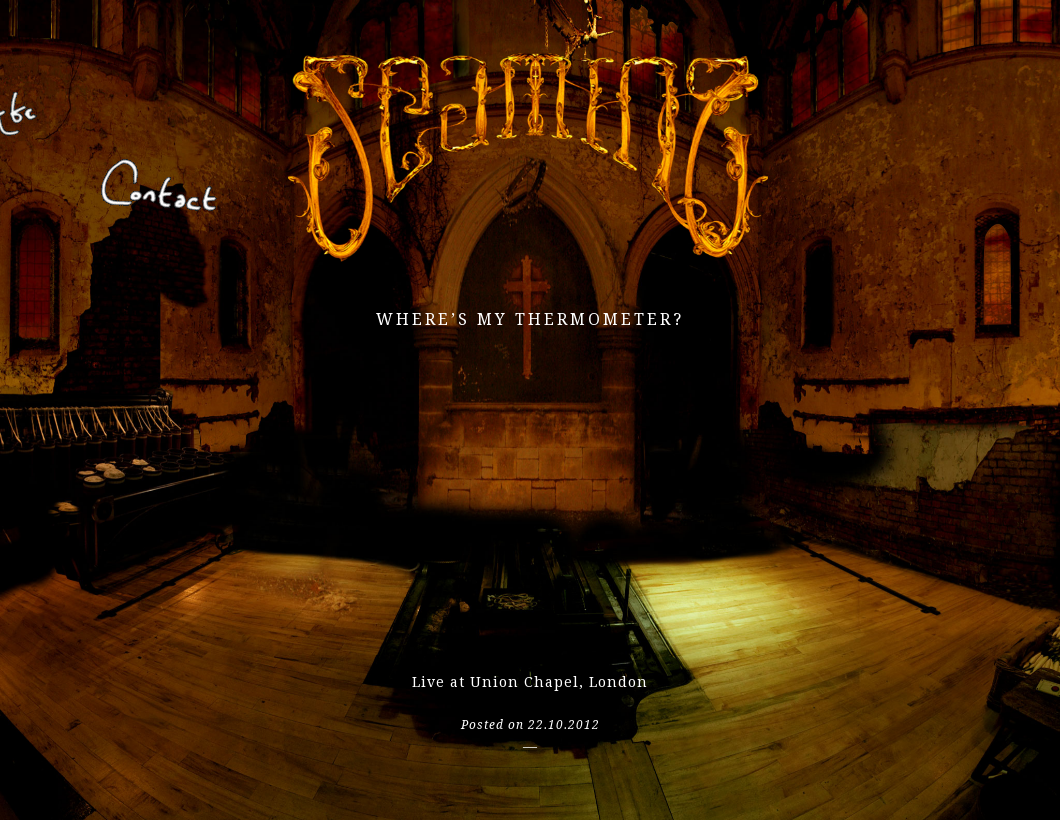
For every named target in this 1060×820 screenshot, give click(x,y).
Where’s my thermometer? (530, 319)
